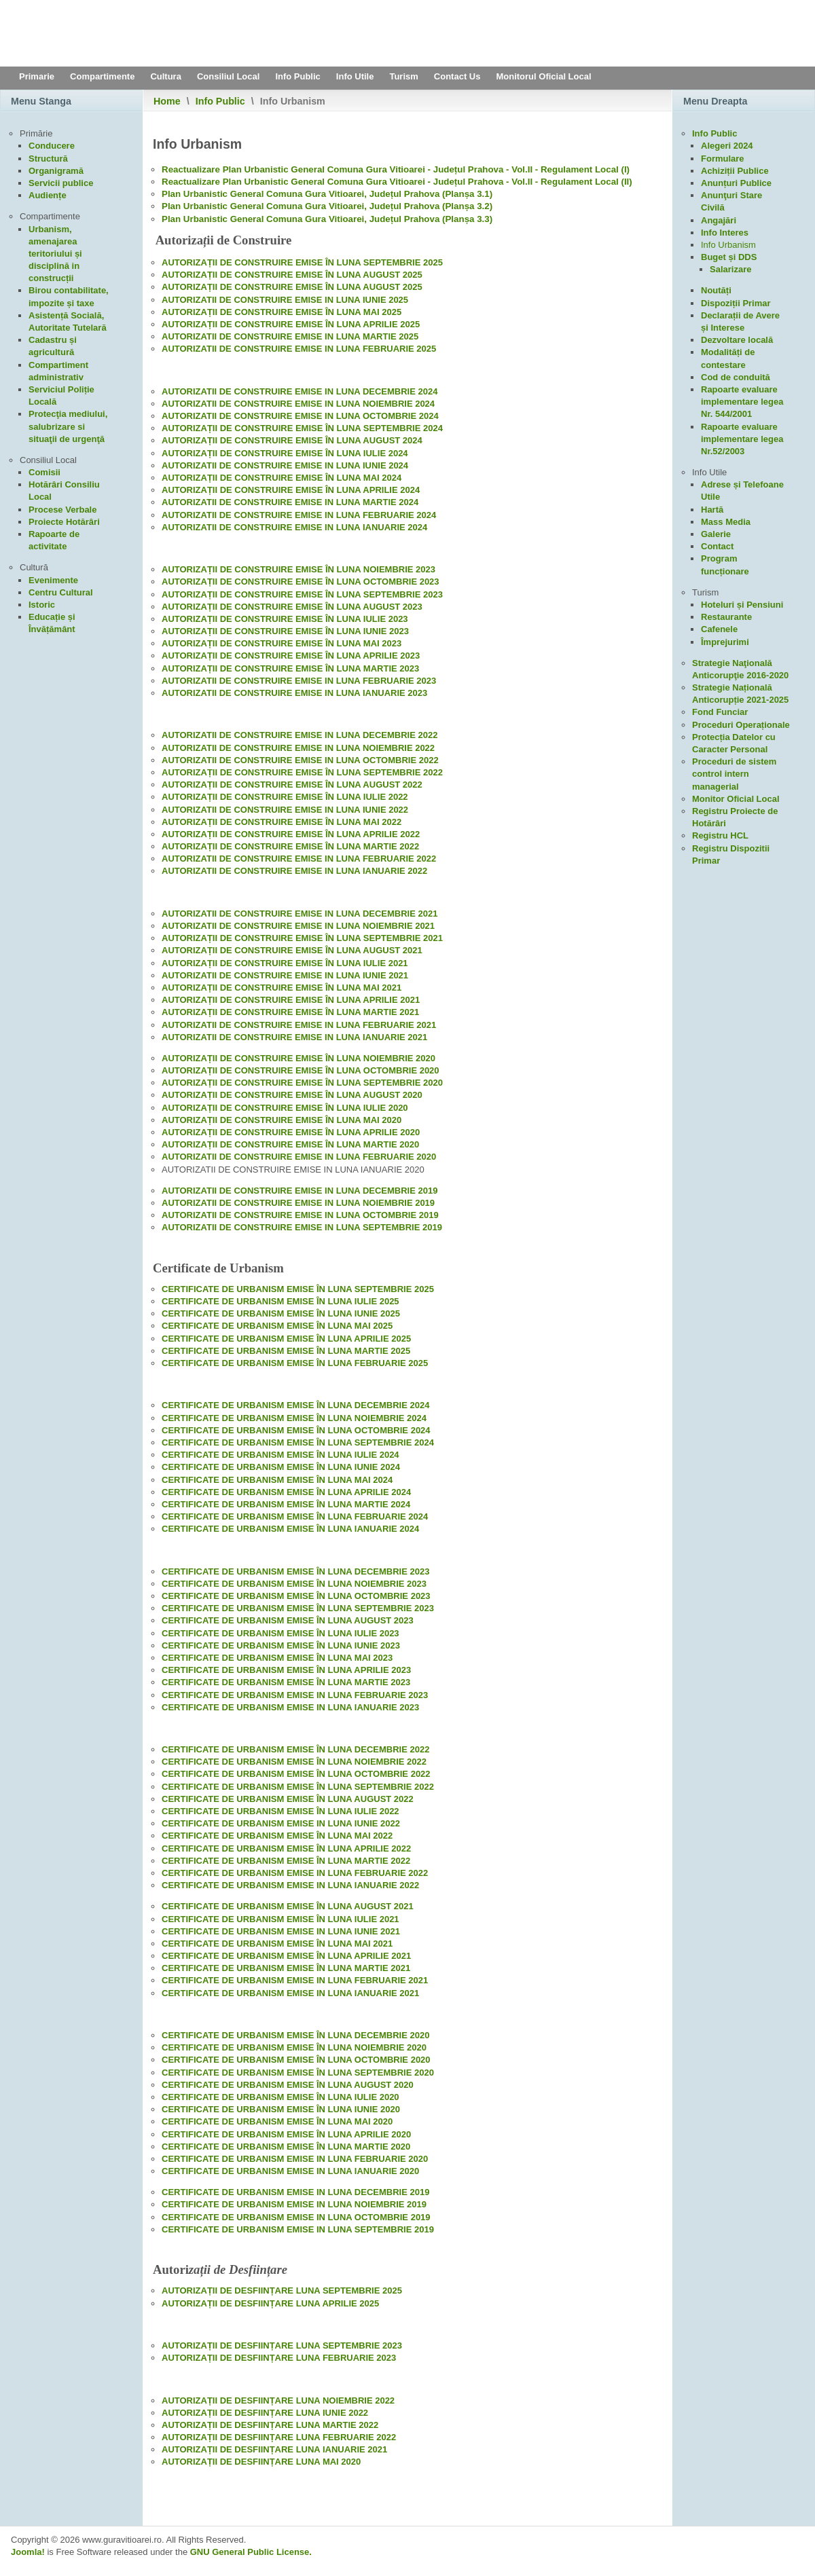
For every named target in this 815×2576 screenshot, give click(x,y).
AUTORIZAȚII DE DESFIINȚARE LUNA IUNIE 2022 (265, 2413)
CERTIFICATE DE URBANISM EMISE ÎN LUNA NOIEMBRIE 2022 (294, 1761)
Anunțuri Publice (736, 183)
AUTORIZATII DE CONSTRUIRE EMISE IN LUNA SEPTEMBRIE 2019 (302, 1227)
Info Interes (724, 232)
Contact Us (457, 76)
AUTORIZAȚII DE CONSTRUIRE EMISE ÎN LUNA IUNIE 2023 (285, 631)
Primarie (36, 76)
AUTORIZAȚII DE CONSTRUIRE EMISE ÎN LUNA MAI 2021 (281, 987)
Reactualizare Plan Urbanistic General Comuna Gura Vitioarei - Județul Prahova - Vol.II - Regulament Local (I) (396, 169)
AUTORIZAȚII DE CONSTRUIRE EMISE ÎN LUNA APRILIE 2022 (291, 834)
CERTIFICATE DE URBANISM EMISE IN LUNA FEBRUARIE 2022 (295, 1873)
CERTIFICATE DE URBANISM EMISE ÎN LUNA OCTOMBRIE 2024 (296, 1430)
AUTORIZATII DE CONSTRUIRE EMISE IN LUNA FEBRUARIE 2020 (299, 1157)
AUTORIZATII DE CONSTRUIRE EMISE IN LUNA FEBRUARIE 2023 (299, 681)
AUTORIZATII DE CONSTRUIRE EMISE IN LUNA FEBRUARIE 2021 (299, 1025)
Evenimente (53, 580)
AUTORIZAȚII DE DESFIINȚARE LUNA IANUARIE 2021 (274, 2449)
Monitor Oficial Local (736, 799)
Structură (48, 158)
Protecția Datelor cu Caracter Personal (734, 743)
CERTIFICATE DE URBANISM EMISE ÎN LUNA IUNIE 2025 (281, 1313)
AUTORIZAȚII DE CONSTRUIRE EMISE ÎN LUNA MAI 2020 (281, 1120)
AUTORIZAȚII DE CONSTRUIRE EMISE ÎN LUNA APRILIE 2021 (291, 1000)
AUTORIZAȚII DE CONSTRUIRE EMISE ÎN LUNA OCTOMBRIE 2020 (300, 1070)
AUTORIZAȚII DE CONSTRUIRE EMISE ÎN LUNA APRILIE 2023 (291, 655)
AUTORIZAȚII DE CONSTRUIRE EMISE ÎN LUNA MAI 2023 (281, 643)
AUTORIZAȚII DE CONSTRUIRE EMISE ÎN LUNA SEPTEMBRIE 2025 (302, 262)
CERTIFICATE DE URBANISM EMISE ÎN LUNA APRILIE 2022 (286, 1848)
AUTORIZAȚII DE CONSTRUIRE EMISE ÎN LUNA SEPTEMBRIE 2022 (302, 772)
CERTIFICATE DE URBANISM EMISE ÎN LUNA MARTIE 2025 (286, 1351)
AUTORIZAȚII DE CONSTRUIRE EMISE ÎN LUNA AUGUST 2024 (292, 440)
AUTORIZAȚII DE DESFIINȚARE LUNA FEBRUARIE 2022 (279, 2437)
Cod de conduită (735, 377)
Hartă (712, 509)
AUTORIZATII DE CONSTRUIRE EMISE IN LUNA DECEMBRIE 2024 (299, 391)
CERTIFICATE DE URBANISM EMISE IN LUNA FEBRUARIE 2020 (295, 2159)
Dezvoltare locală (737, 340)
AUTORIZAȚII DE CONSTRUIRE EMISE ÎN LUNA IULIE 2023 (285, 619)
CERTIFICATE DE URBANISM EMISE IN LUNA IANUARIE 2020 (290, 2171)
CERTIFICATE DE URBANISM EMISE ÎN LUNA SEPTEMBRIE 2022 (298, 1787)
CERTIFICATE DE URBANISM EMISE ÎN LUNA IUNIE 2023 (281, 1645)
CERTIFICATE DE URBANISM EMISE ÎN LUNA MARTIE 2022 (286, 1861)
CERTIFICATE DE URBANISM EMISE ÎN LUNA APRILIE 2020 (286, 2134)
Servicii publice (61, 183)
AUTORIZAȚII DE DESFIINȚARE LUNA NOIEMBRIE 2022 (278, 2400)
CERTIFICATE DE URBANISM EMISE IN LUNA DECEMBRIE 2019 (295, 2192)
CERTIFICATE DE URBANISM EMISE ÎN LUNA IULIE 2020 (280, 2097)
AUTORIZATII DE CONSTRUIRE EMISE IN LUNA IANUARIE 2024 (294, 527)
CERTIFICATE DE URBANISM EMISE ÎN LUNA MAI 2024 (277, 1480)
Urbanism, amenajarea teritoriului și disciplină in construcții (55, 254)
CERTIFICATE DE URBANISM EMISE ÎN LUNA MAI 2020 (277, 2121)
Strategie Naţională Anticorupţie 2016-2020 (740, 669)
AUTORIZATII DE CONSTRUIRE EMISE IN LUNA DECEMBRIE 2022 (299, 735)
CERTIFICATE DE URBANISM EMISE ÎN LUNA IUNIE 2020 (281, 2109)
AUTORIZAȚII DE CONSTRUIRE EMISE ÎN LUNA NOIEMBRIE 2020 (298, 1058)
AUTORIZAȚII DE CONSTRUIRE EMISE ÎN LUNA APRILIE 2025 (291, 324)
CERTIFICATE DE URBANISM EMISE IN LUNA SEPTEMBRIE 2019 (298, 2229)
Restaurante (726, 617)
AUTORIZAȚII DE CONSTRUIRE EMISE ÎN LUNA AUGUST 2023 (292, 607)
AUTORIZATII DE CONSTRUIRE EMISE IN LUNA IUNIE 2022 (285, 810)
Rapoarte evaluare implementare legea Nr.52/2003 (742, 439)
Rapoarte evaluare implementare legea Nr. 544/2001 (742, 401)
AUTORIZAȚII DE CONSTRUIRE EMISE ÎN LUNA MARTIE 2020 (290, 1144)
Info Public (297, 76)
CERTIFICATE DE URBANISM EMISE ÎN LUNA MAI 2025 (277, 1326)
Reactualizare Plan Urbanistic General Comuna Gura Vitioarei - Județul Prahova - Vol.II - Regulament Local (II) (397, 182)
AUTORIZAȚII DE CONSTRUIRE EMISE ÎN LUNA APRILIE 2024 (291, 490)
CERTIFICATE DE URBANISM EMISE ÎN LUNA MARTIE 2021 (286, 1968)
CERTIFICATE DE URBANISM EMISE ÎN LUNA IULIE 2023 (280, 1633)
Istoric (42, 605)
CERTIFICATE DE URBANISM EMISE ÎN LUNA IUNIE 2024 (281, 1467)
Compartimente (102, 76)
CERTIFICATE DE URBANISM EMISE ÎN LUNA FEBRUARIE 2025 (295, 1363)
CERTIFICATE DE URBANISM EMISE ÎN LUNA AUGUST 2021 (288, 1906)
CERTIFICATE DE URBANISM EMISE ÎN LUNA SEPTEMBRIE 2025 (298, 1289)
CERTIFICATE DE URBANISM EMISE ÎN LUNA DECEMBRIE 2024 (295, 1405)
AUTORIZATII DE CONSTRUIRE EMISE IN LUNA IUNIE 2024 (285, 465)
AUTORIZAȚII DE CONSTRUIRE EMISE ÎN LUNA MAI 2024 (281, 478)
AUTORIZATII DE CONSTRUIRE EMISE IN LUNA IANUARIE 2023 (294, 693)
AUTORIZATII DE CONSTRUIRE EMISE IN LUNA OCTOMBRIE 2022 (300, 760)
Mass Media (725, 522)
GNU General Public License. (251, 2552)
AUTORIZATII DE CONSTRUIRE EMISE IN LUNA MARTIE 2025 (290, 336)
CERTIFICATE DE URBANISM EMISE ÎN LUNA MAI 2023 (277, 1658)
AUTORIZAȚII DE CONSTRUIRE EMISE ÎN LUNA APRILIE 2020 (291, 1132)
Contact (717, 546)
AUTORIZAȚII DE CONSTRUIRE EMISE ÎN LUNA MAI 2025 (281, 312)
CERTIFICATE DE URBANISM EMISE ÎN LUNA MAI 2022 (277, 1835)
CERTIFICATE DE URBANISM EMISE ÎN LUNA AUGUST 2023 (288, 1620)
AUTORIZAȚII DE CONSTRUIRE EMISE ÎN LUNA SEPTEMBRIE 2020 (302, 1083)
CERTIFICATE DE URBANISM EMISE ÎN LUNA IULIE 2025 (280, 1301)
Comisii (44, 472)
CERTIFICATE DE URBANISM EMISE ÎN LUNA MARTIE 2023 (286, 1682)
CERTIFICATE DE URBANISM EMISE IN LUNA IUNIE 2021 (281, 1931)
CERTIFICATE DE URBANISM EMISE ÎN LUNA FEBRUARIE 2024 (295, 1516)
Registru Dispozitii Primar (730, 854)
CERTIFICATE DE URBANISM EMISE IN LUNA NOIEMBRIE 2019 (294, 2204)
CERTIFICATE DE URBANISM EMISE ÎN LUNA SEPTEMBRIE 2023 (298, 1608)
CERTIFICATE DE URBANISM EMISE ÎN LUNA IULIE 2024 (280, 1455)
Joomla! (28, 2552)
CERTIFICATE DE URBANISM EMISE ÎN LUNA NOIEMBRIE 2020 (294, 2047)
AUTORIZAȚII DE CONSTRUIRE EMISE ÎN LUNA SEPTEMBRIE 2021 (302, 938)
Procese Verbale (62, 509)
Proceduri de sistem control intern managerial (734, 773)
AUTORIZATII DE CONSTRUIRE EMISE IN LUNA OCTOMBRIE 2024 (300, 416)
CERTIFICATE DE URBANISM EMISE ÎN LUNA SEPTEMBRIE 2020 (298, 2072)
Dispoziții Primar (736, 303)
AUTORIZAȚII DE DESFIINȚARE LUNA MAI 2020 (261, 2462)
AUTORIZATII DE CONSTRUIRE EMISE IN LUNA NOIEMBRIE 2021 (298, 926)
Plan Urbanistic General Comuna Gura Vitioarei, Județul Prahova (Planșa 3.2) (327, 206)
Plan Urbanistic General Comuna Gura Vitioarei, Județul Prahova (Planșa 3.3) (327, 219)
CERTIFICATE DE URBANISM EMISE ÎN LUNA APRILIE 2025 (286, 1338)
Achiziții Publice (735, 171)
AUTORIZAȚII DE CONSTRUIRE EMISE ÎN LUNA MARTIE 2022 (290, 846)
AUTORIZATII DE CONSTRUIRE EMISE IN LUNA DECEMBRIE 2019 (299, 1190)
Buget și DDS (729, 257)
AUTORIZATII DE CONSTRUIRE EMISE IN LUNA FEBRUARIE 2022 (299, 858)
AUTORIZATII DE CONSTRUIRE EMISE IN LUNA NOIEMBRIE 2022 (298, 748)
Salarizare (730, 269)
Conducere (52, 146)
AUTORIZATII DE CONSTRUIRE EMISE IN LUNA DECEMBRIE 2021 (299, 913)
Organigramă (56, 171)
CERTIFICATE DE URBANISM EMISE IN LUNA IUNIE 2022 (281, 1823)
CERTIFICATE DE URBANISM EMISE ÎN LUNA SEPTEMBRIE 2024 (298, 1442)
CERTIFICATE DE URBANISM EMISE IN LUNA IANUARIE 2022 (290, 1885)
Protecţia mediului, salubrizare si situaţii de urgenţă (68, 426)
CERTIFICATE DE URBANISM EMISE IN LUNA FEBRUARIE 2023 (295, 1695)
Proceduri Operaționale (741, 725)
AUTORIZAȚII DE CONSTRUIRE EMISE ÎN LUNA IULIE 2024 (285, 453)
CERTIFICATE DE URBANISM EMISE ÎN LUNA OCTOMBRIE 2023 (296, 1596)
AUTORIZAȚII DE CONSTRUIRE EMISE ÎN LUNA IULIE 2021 (285, 963)
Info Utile (355, 76)
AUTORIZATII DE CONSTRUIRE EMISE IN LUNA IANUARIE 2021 (294, 1037)
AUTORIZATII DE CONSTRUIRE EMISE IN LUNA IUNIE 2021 (285, 975)
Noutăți (716, 290)
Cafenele (719, 629)
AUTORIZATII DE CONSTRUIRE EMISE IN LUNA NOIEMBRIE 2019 (298, 1203)
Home (167, 101)
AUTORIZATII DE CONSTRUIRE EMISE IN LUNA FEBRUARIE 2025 (299, 349)
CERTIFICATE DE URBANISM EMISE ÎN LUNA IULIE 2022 (280, 1811)
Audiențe (48, 195)
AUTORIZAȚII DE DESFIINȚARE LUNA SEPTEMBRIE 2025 (282, 2290)
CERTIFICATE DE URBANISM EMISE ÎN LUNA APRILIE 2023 (286, 1670)
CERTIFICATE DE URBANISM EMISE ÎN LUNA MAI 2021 (277, 1943)
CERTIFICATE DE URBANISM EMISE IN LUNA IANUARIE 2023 (290, 1707)
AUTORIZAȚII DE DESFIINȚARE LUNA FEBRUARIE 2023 (279, 2358)
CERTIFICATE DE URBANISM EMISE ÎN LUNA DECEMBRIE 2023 (295, 1571)
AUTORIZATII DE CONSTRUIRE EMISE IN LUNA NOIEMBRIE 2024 (298, 404)
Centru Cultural (61, 592)
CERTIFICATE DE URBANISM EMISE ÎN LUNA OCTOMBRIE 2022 (296, 1774)
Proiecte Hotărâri (64, 522)
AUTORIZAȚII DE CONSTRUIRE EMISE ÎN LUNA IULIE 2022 (285, 797)
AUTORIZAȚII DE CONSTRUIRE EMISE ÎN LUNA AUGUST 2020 (292, 1095)
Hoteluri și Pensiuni (742, 605)
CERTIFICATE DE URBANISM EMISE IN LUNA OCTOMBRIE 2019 (296, 2217)
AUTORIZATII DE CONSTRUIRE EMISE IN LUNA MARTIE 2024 (290, 502)
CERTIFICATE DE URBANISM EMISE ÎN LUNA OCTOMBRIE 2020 (296, 2060)
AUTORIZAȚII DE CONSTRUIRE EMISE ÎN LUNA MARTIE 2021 (290, 1012)
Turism (403, 76)
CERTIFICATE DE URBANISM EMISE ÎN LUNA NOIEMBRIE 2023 (294, 1584)
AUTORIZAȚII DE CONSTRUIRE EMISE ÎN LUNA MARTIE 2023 (290, 668)
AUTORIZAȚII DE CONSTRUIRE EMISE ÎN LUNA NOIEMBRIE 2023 (298, 569)
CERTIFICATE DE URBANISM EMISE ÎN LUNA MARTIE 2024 (286, 1504)
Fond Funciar (720, 712)
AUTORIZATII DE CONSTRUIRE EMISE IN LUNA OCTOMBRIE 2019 (300, 1215)
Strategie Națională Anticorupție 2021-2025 (740, 693)
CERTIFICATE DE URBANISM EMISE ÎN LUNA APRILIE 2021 (286, 1956)
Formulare (722, 158)
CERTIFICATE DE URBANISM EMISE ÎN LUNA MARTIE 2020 (286, 2146)
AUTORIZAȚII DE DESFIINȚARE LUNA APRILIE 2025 (270, 2303)
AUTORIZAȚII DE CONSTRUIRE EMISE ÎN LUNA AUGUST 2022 (292, 784)
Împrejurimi (725, 642)
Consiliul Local (228, 76)
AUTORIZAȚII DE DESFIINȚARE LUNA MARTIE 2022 (270, 2425)
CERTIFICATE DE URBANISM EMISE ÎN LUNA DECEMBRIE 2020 (295, 2035)
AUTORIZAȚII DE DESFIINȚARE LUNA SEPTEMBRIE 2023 (282, 2345)
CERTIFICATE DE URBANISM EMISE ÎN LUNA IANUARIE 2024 (290, 1529)
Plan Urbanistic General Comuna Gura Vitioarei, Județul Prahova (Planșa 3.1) (327, 194)
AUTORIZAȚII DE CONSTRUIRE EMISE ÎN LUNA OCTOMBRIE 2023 (300, 581)
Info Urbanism (728, 245)
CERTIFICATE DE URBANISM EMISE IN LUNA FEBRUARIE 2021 (295, 1980)
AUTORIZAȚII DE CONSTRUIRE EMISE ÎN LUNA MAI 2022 (281, 822)
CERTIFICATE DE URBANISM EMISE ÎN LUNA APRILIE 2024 (286, 1492)
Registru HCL (720, 835)
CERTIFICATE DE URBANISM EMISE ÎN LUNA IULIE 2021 (280, 1919)
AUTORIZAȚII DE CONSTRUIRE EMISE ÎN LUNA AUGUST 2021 (292, 950)
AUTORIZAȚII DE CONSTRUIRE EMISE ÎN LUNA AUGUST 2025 (292, 275)
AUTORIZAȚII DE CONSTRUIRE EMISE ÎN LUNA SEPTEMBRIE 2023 (302, 594)
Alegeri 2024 (727, 146)
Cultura (165, 76)
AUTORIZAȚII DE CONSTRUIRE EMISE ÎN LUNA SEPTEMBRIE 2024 (302, 428)
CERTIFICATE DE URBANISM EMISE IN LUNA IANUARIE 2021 (290, 1993)
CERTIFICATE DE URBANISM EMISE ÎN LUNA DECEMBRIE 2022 (295, 1749)
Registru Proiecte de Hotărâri (735, 817)
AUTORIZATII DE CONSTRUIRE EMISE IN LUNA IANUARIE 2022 (294, 871)
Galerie (716, 534)
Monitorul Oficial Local (543, 76)
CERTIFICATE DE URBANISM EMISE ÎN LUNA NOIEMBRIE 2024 (294, 1418)
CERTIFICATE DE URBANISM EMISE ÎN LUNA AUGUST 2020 (288, 2085)
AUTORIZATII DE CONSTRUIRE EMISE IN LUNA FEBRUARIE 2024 (299, 515)
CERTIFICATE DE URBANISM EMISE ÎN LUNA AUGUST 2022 (288, 1799)
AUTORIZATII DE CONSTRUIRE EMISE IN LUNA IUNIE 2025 (285, 300)
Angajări (718, 220)
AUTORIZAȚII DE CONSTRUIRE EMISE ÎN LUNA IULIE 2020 (285, 1108)
